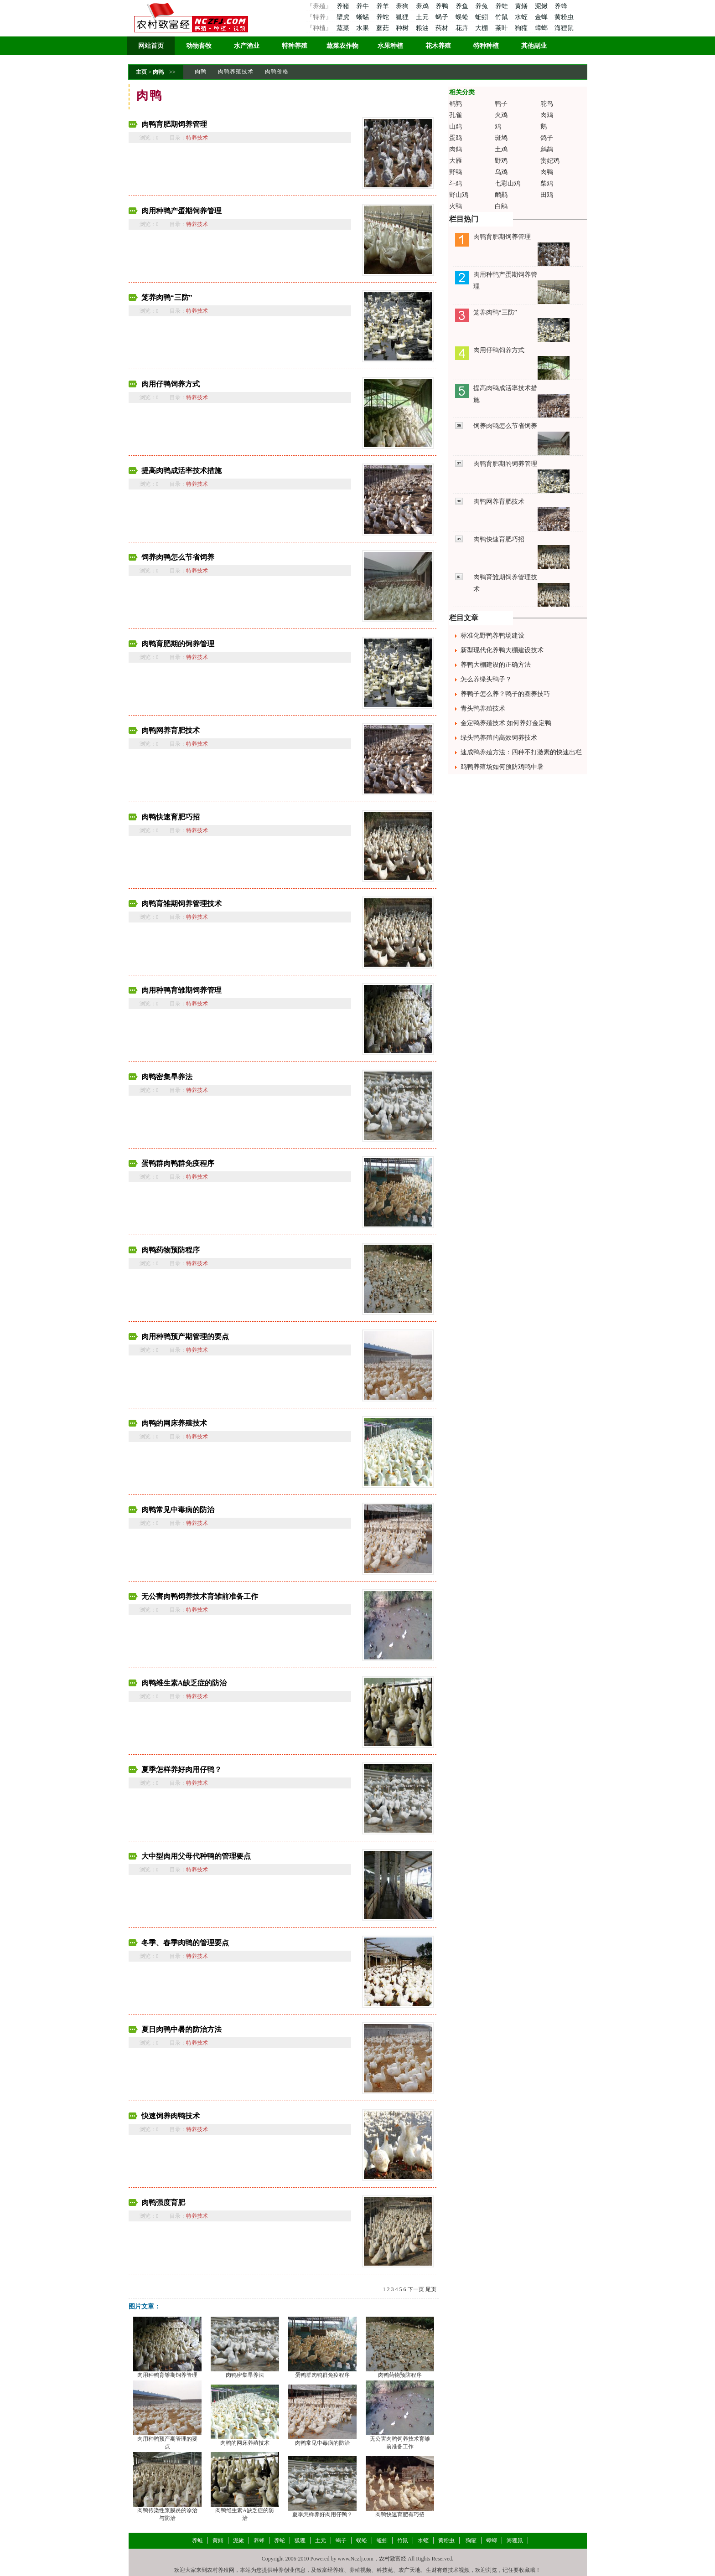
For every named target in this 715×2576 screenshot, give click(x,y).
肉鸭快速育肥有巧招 (400, 2514)
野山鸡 (458, 194)
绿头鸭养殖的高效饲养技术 (499, 737)
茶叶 (502, 28)
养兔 (482, 6)
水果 (363, 28)
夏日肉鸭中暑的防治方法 (181, 2029)
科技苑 (385, 2570)
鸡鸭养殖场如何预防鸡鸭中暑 (502, 766)
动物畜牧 (199, 45)
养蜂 (560, 6)
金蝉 (542, 17)
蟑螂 (542, 28)
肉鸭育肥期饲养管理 (174, 124)
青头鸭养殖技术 (483, 708)
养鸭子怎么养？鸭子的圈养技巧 (505, 693)
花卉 (463, 28)
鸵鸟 (546, 103)
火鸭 (455, 206)
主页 (141, 72)
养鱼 (463, 6)
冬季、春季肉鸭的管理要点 (185, 1943)
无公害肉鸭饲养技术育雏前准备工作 (199, 1596)
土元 (423, 17)
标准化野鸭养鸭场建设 (492, 635)
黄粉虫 (564, 17)
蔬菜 (343, 28)
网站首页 (151, 45)
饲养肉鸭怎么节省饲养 (177, 557)
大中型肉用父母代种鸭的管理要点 (196, 1856)
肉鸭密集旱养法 (166, 1077)
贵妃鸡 (550, 160)
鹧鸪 (546, 149)
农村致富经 (392, 2558)
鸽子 (546, 137)
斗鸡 (455, 183)
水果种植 (390, 45)
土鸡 (501, 149)
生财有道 (437, 2570)
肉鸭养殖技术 (236, 71)
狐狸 (403, 17)
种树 (403, 28)
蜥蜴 (363, 17)
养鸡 (423, 6)
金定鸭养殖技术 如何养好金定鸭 (506, 723)
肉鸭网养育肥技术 (170, 730)
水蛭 (522, 17)
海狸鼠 (564, 28)
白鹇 (501, 206)
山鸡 (455, 126)
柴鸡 (546, 183)
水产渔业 (246, 45)
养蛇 (383, 17)
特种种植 (486, 45)
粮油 (423, 28)
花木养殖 (438, 45)
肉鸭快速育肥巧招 (170, 817)
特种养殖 (294, 45)
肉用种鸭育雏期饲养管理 (181, 990)
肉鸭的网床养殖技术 (174, 1423)
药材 (442, 28)
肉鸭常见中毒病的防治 (177, 1510)
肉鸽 (455, 149)
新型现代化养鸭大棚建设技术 (502, 650)
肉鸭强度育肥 (163, 2202)
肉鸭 (158, 72)
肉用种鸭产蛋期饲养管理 (181, 211)
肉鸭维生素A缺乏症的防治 (184, 1683)
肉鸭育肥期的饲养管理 (177, 644)
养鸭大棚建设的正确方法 (496, 664)
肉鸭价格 (277, 71)
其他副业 (534, 45)
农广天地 (409, 2570)
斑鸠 (501, 137)
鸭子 (501, 103)
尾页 (430, 2289)
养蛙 (502, 6)
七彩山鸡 (507, 183)
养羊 (383, 6)
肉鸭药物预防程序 (170, 1250)
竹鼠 (502, 17)
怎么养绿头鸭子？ (486, 679)
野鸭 (455, 172)
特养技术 (197, 137)
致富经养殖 (330, 2570)
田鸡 (546, 194)
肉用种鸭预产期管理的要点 (185, 1336)
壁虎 (343, 17)
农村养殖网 (220, 2570)
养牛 (363, 6)
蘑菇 (383, 28)
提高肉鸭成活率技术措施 (181, 470)
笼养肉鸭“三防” (166, 297)
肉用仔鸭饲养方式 (170, 384)
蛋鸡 (455, 137)
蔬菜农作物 (342, 45)
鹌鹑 (455, 103)
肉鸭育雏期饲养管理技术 (181, 903)
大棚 (482, 28)
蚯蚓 (482, 17)
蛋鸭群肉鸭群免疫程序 (177, 1163)
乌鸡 (501, 172)
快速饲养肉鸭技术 (170, 2116)
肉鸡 (546, 115)
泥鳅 (542, 6)
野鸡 (501, 160)
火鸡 (501, 115)
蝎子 (442, 17)
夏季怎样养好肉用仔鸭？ (181, 1769)
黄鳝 (522, 6)
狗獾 (522, 28)
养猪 (343, 6)
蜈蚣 (463, 17)
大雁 (455, 160)
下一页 (416, 2289)
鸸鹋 (501, 194)
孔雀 (455, 115)
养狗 (403, 6)
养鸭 (442, 6)
